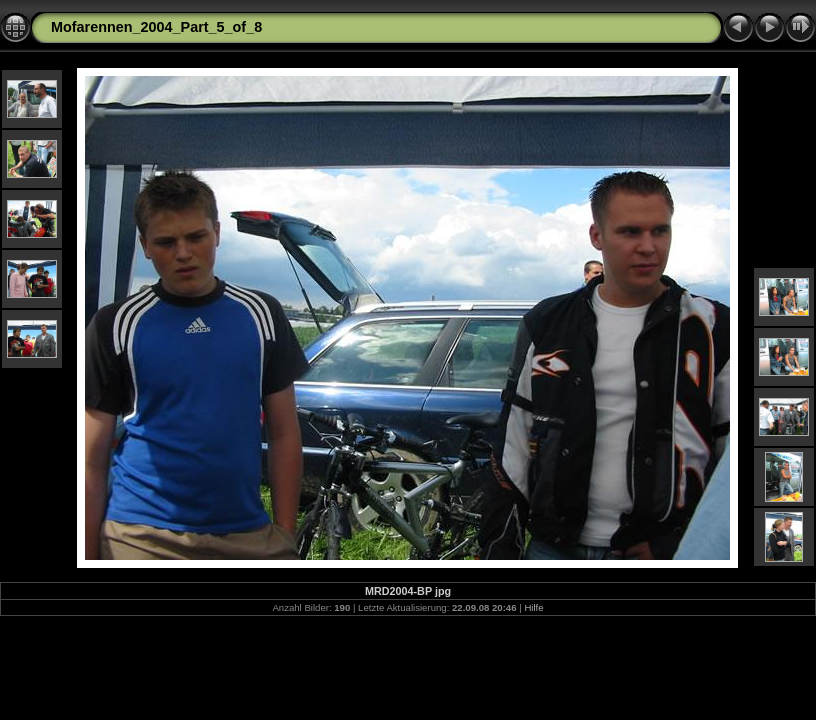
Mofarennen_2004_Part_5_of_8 (156, 27)
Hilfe (533, 607)
